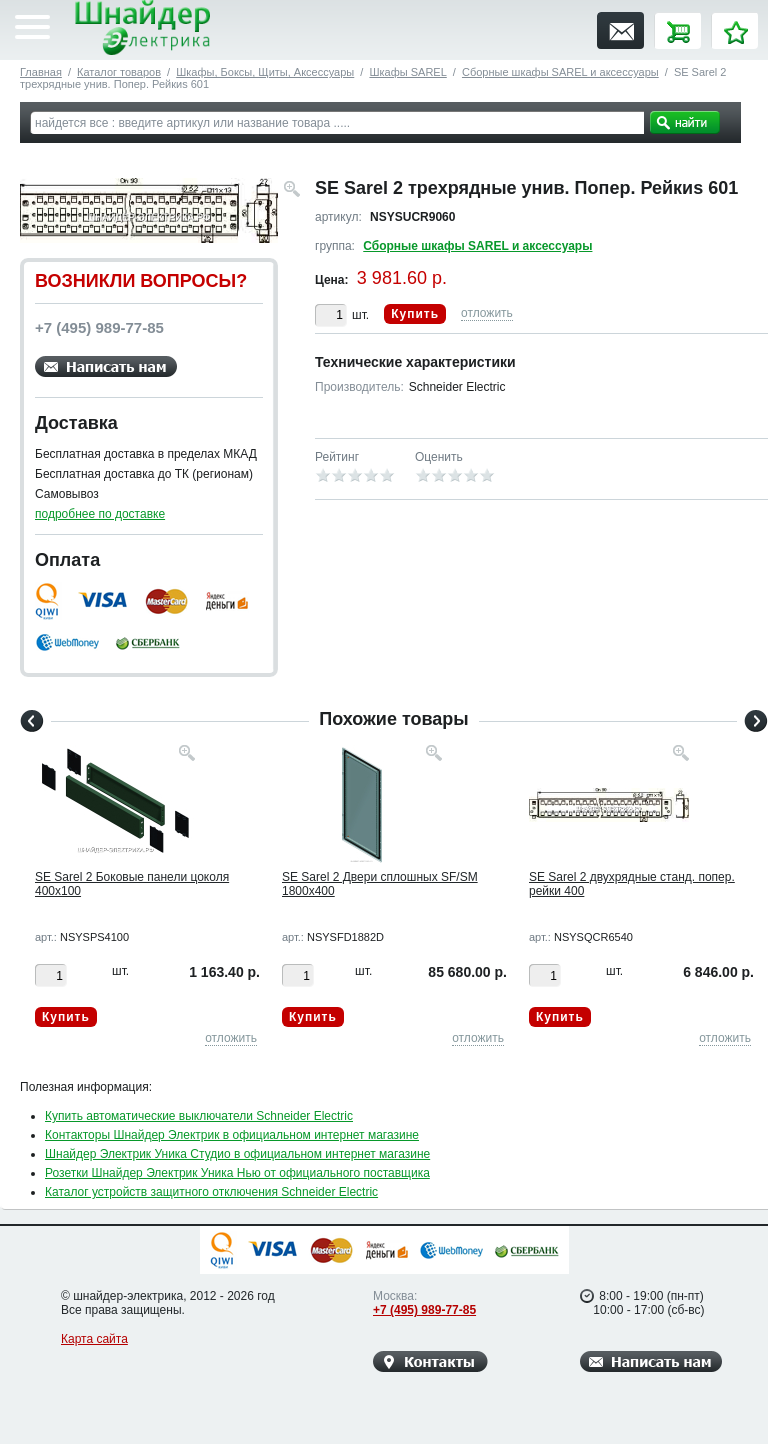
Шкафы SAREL (407, 72)
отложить (487, 313)
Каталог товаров (119, 72)
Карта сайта (94, 1339)
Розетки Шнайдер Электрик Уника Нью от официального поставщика (237, 1173)
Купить (415, 314)
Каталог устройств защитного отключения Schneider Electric (211, 1192)
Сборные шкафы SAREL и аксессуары (560, 72)
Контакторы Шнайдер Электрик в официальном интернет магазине (232, 1135)
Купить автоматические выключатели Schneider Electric (199, 1116)
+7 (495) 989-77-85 (424, 1310)
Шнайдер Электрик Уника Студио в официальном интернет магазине (237, 1154)
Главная (41, 72)
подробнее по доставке (100, 514)
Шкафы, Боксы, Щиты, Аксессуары (265, 72)
